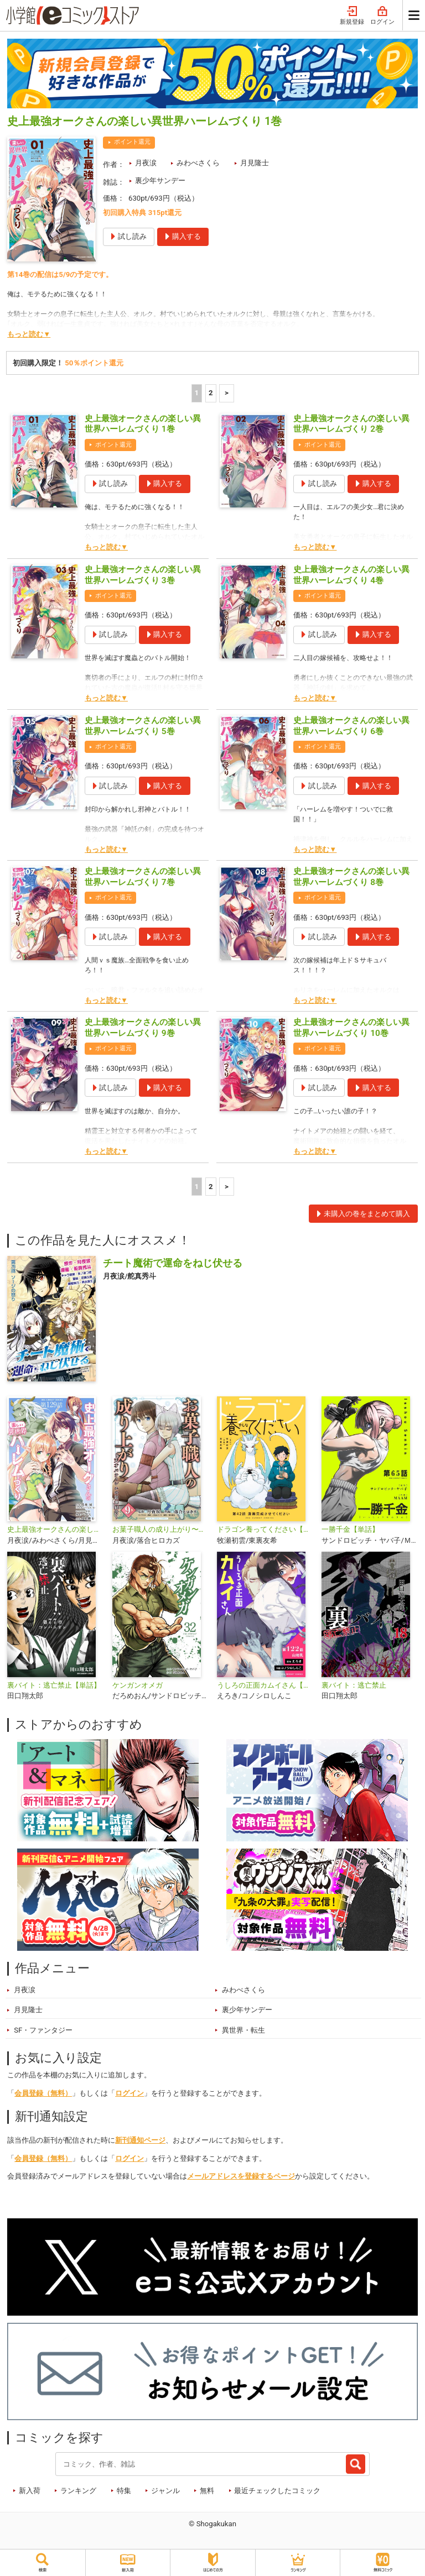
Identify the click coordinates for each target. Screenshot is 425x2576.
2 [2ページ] (211, 393)
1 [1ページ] (197, 393)
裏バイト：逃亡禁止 (354, 1685)
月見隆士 (254, 163)
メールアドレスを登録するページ (241, 2176)
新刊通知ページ (140, 2140)
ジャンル (165, 2490)
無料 (207, 2490)
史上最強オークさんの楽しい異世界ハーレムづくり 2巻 (351, 423)
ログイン (382, 15)
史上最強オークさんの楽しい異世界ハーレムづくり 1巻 (143, 423)
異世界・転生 (243, 2030)
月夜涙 (146, 163)
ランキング (78, 2490)
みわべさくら (198, 163)
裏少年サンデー (160, 180)
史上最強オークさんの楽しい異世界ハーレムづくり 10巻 (351, 1027)
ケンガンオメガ (137, 1685)
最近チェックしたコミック (277, 2490)
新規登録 (352, 15)
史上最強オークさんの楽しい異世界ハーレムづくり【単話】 (55, 1529)
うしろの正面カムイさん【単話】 (265, 1685)
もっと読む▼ (28, 334)
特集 (124, 2490)
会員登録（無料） (43, 2093)
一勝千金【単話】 (350, 1529)
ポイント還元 (132, 141)
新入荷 (29, 2490)
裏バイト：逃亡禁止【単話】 (54, 1685)
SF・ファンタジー (43, 2030)
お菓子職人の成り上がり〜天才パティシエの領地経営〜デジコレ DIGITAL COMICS (160, 1529)
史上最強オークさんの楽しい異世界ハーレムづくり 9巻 (143, 1027)
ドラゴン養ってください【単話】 (265, 1529)
